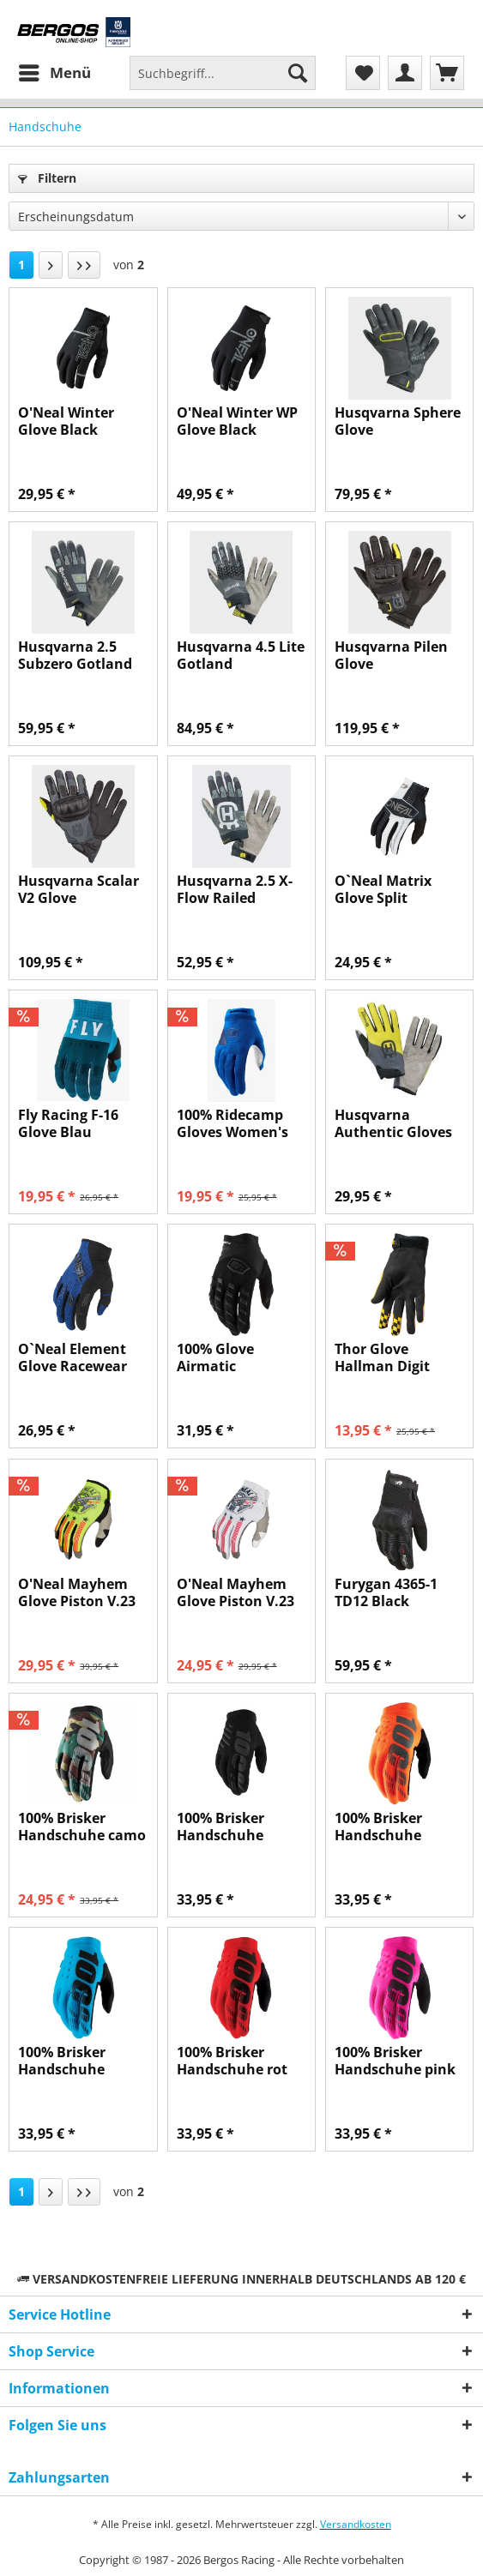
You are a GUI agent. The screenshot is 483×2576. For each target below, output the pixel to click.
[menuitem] (54, 73)
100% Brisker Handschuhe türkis (62, 2060)
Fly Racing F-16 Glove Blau (68, 1123)
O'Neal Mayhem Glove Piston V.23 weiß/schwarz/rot (238, 1592)
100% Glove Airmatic (215, 1357)
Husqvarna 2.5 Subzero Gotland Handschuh (75, 655)
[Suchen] (298, 73)
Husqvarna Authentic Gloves (393, 1123)
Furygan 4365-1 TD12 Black (386, 1592)
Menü (55, 70)
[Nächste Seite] (51, 265)
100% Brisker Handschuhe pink (395, 2060)
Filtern (47, 178)
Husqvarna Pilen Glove (391, 655)
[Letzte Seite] (84, 265)
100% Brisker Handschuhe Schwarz (220, 1826)
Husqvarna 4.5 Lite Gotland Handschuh (241, 655)
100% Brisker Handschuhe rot (232, 2060)
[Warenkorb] (447, 73)
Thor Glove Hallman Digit (382, 1357)
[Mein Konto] (405, 73)
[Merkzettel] (363, 73)
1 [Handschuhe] (21, 264)
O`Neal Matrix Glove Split (383, 889)
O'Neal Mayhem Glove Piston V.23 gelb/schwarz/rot (77, 1592)
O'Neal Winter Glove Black (66, 421)
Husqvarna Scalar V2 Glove (78, 889)
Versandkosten (355, 2524)
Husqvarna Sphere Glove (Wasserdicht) (398, 421)
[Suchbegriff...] (223, 73)
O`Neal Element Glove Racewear (72, 1357)
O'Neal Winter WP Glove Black (237, 421)
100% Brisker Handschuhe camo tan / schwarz (82, 1826)
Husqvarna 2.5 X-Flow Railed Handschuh (235, 889)
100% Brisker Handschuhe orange (378, 1826)
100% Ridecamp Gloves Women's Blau (232, 1123)
